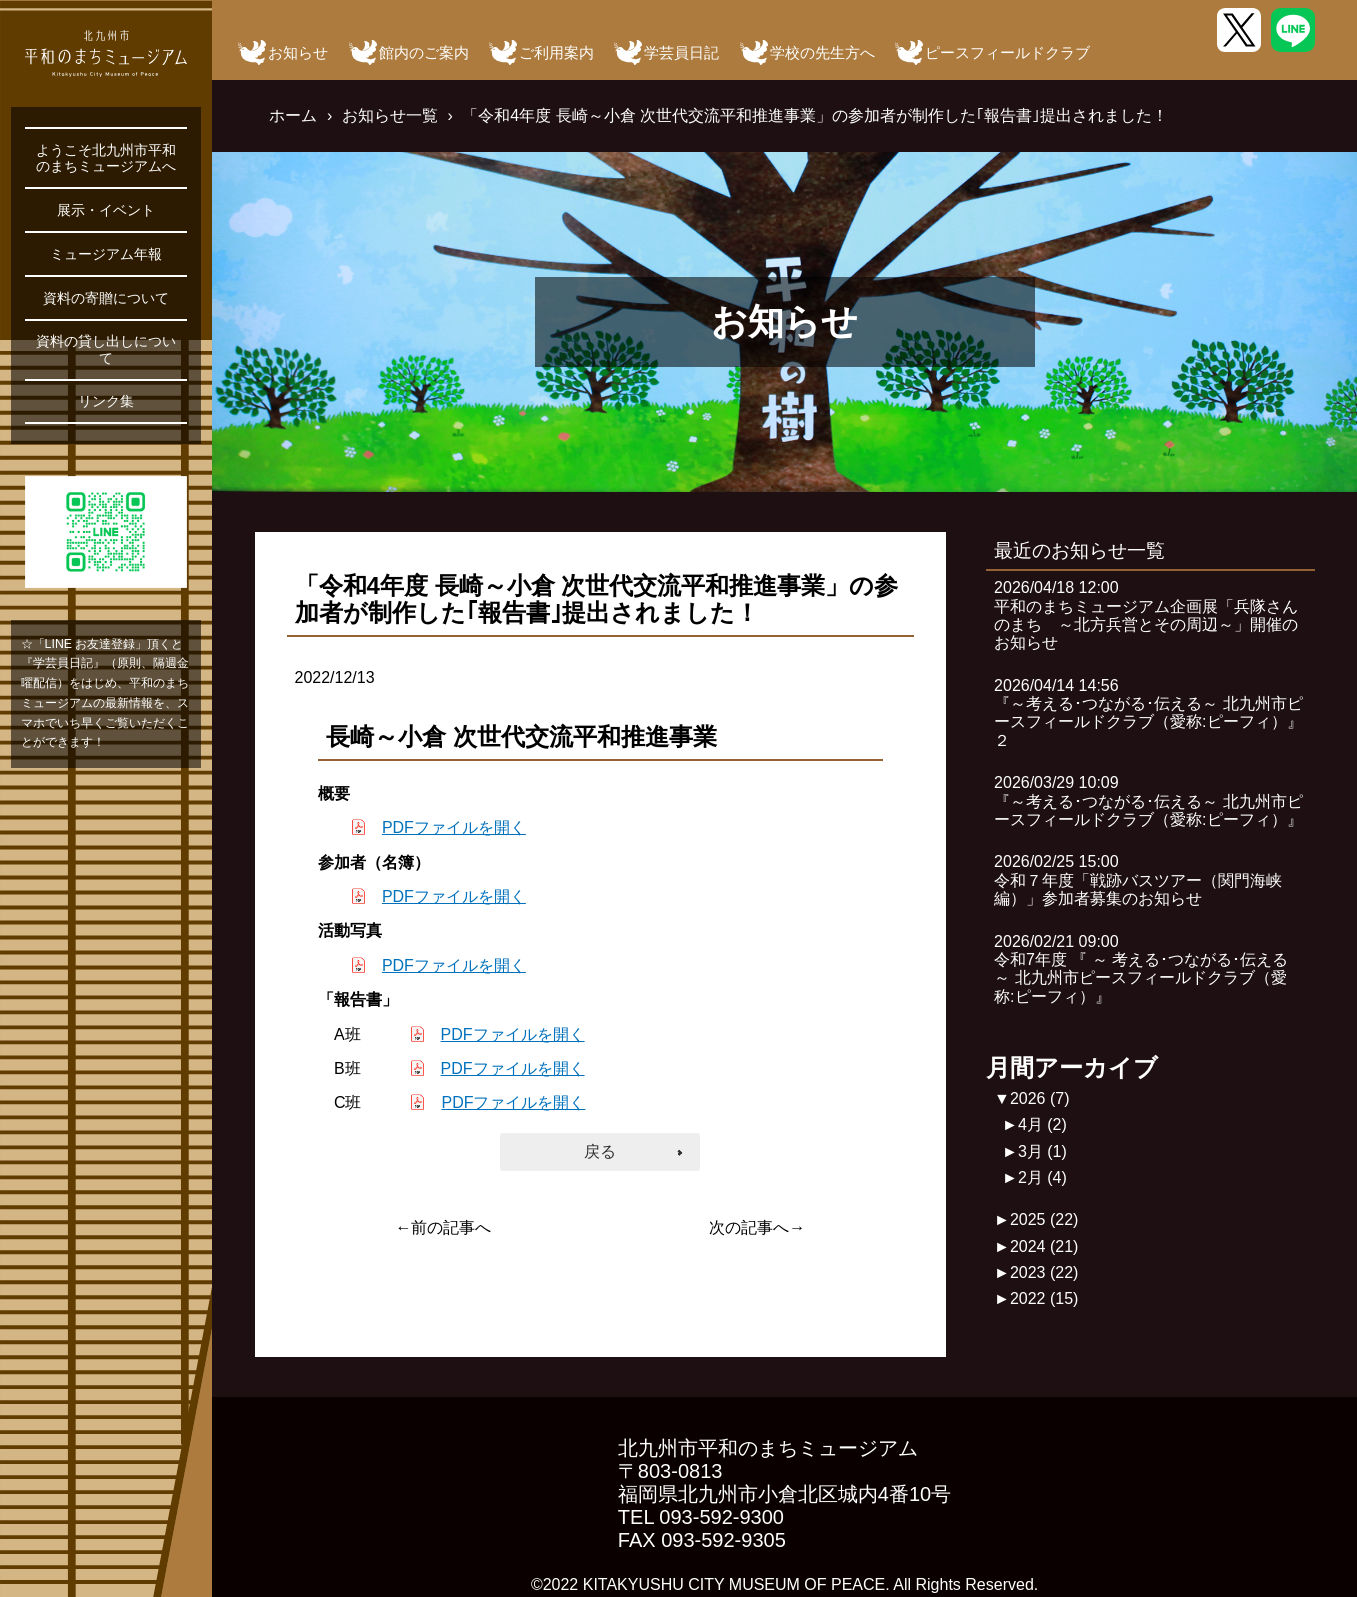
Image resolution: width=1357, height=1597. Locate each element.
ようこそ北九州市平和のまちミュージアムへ (106, 158)
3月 (1042, 1151)
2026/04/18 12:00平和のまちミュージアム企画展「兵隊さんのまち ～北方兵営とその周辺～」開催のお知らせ (1146, 615)
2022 (1044, 1298)
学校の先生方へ (822, 52)
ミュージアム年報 (106, 254)
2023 (1044, 1272)
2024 (1044, 1246)
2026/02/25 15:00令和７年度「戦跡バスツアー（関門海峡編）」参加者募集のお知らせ (1138, 880)
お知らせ (298, 52)
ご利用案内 (556, 52)
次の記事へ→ (757, 1227)
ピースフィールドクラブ (1007, 52)
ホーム (293, 115)
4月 (1042, 1124)
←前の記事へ (443, 1227)
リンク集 (106, 401)
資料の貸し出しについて (106, 349)
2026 (1040, 1098)
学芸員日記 (681, 52)
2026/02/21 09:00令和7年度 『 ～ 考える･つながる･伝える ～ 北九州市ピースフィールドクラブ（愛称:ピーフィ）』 (1141, 969)
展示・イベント (106, 210)
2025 (1044, 1219)
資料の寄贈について (106, 298)
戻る (600, 1151)
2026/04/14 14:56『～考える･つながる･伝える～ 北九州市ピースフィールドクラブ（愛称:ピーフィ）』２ (1148, 713)
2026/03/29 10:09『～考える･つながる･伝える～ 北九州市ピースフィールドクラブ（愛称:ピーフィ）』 (1148, 801)
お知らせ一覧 (390, 115)
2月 (1042, 1177)
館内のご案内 (424, 52)
